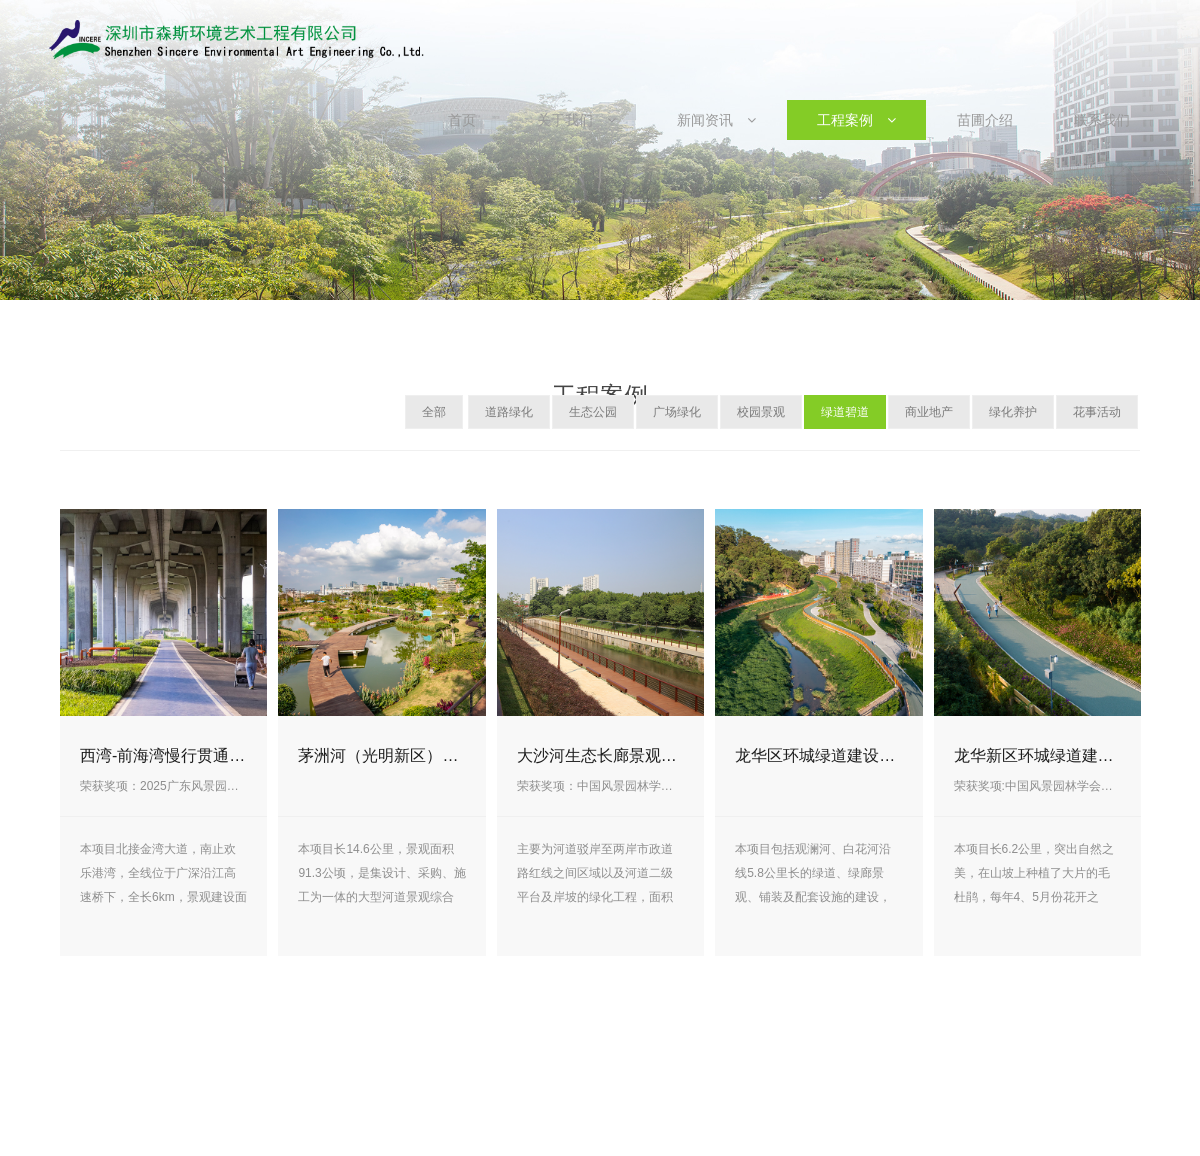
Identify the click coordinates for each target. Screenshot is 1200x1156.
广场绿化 (677, 412)
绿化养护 (1013, 412)
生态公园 (593, 412)
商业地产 (929, 412)
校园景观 (761, 412)
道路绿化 (509, 412)
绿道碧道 (845, 412)
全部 (434, 412)
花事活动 (1097, 412)
